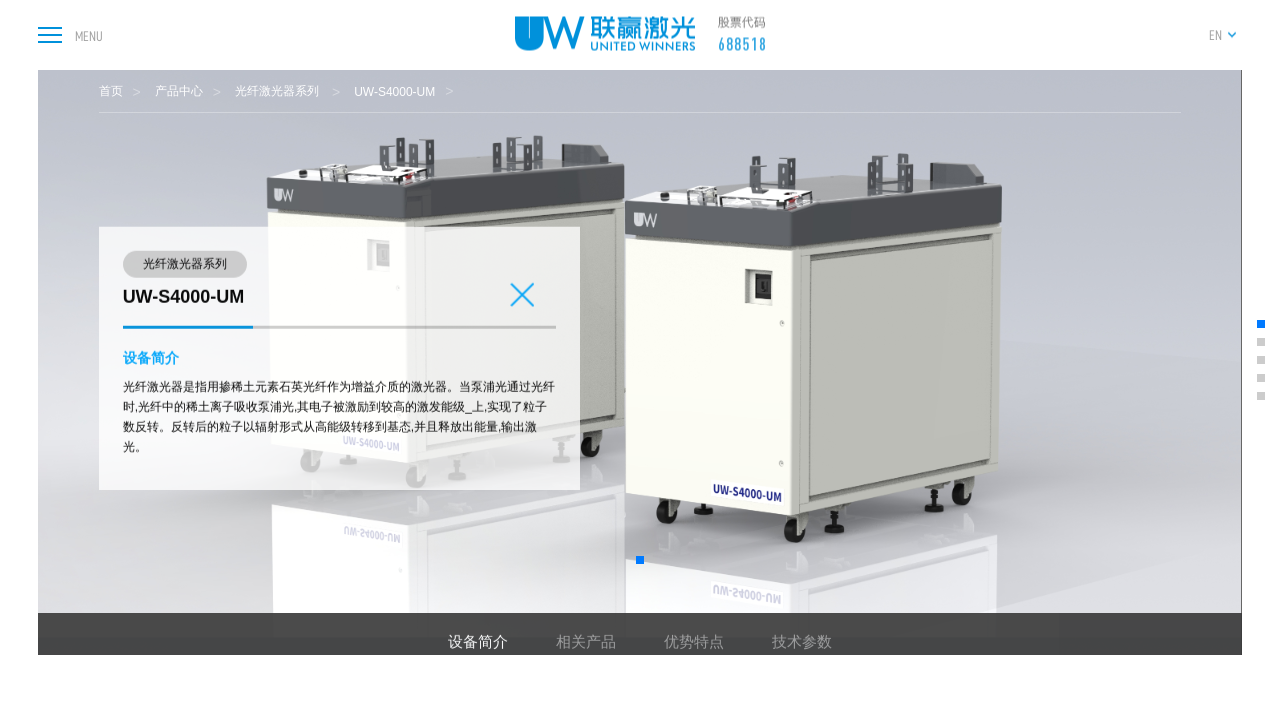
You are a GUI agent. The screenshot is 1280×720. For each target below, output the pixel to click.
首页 (111, 91)
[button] (640, 560)
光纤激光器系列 (278, 91)
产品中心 (179, 91)
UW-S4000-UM (394, 92)
